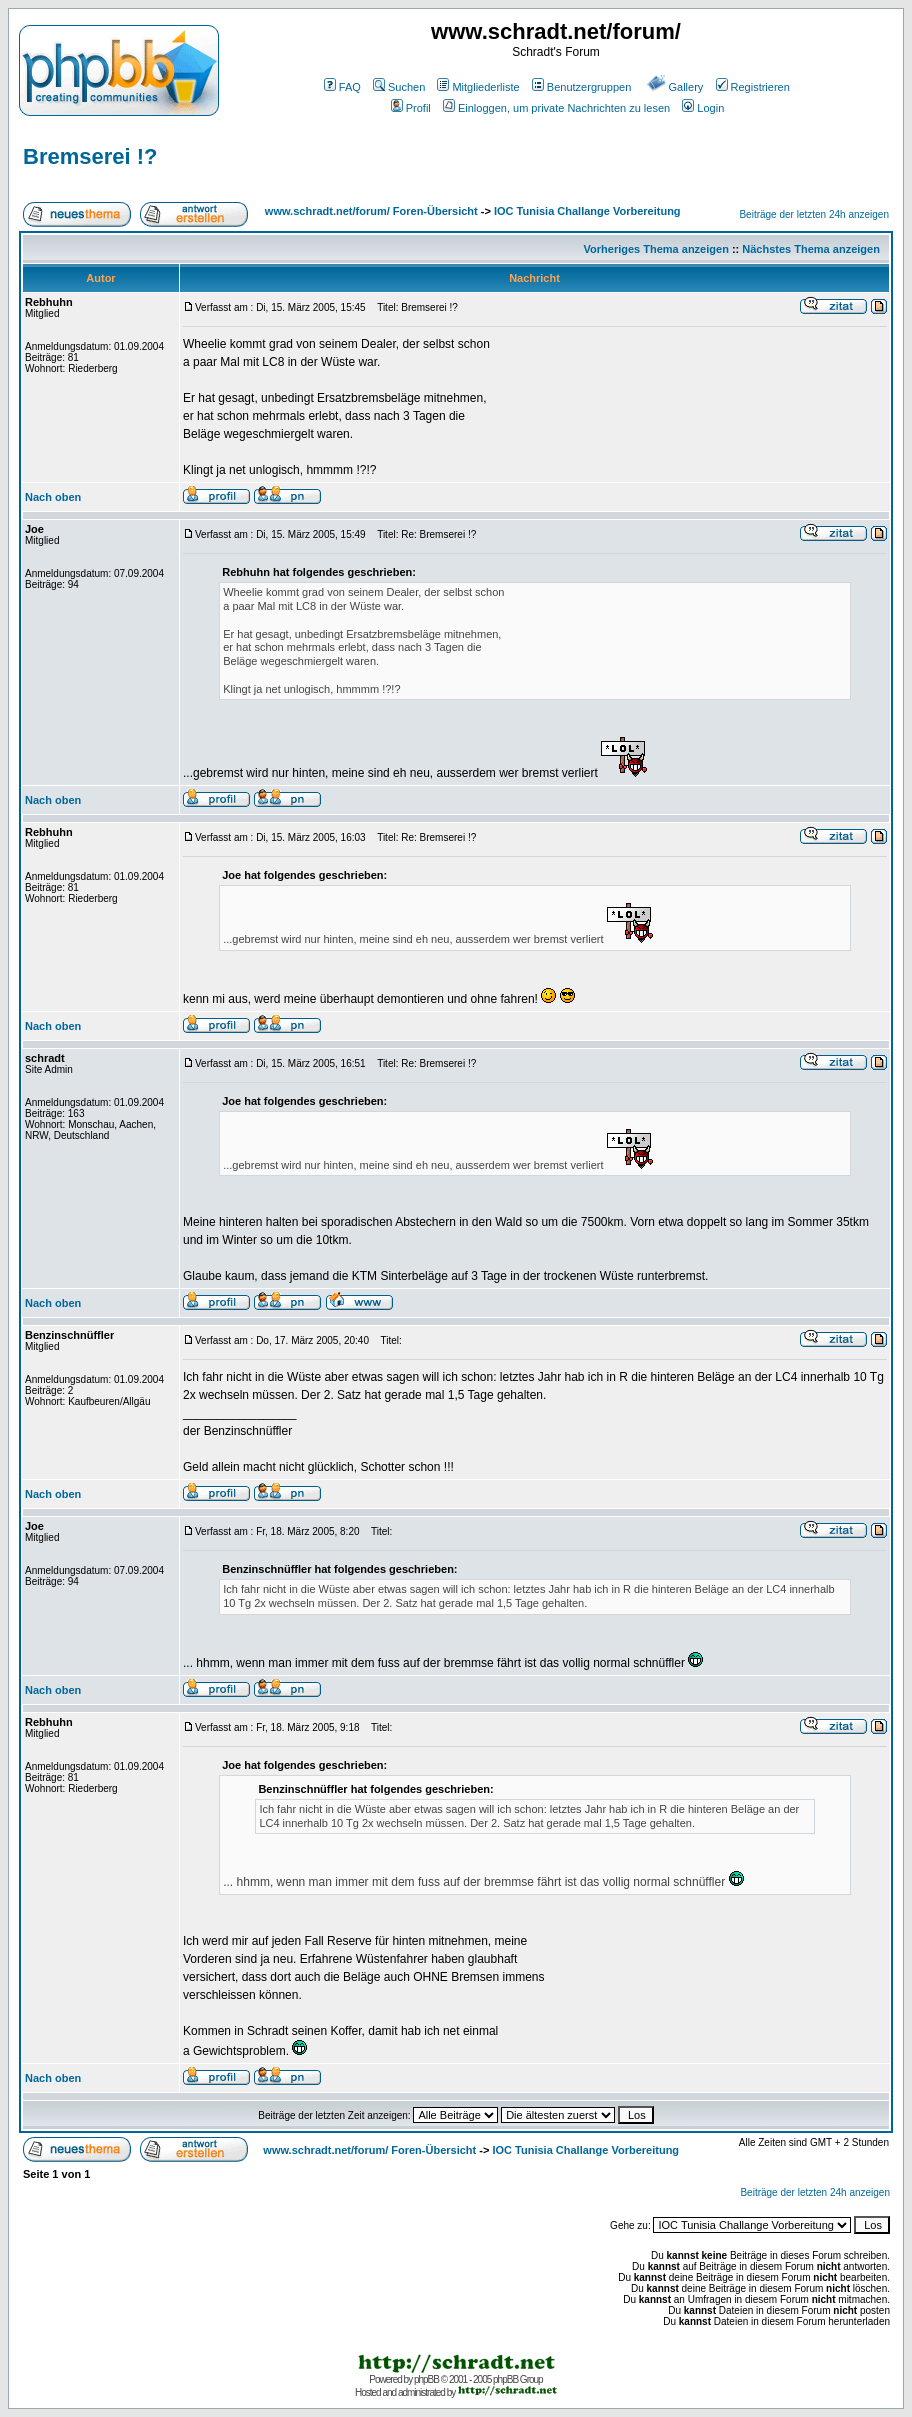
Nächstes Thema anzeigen (811, 249)
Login (703, 108)
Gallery (675, 87)
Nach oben (53, 497)
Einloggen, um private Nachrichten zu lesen (556, 108)
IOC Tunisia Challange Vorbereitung (587, 211)
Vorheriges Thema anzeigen (656, 249)
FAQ (342, 87)
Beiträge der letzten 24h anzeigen (814, 214)
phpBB (426, 2379)
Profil (411, 108)
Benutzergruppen (581, 87)
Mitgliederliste (478, 87)
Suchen (399, 87)
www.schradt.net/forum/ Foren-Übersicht (371, 211)
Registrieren (753, 87)
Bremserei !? (90, 156)
